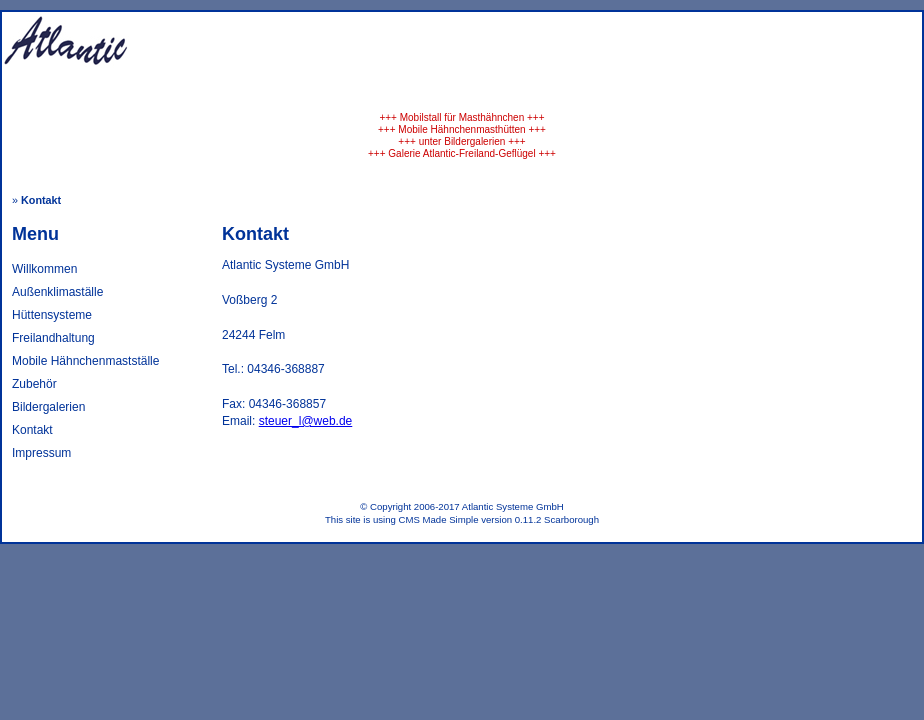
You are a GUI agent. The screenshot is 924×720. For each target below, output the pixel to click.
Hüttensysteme (52, 315)
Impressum (41, 453)
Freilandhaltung (53, 338)
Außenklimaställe (57, 292)
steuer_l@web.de (306, 421)
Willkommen (44, 269)
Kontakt (32, 430)
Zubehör (34, 384)
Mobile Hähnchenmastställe (85, 361)
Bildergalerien (48, 407)
